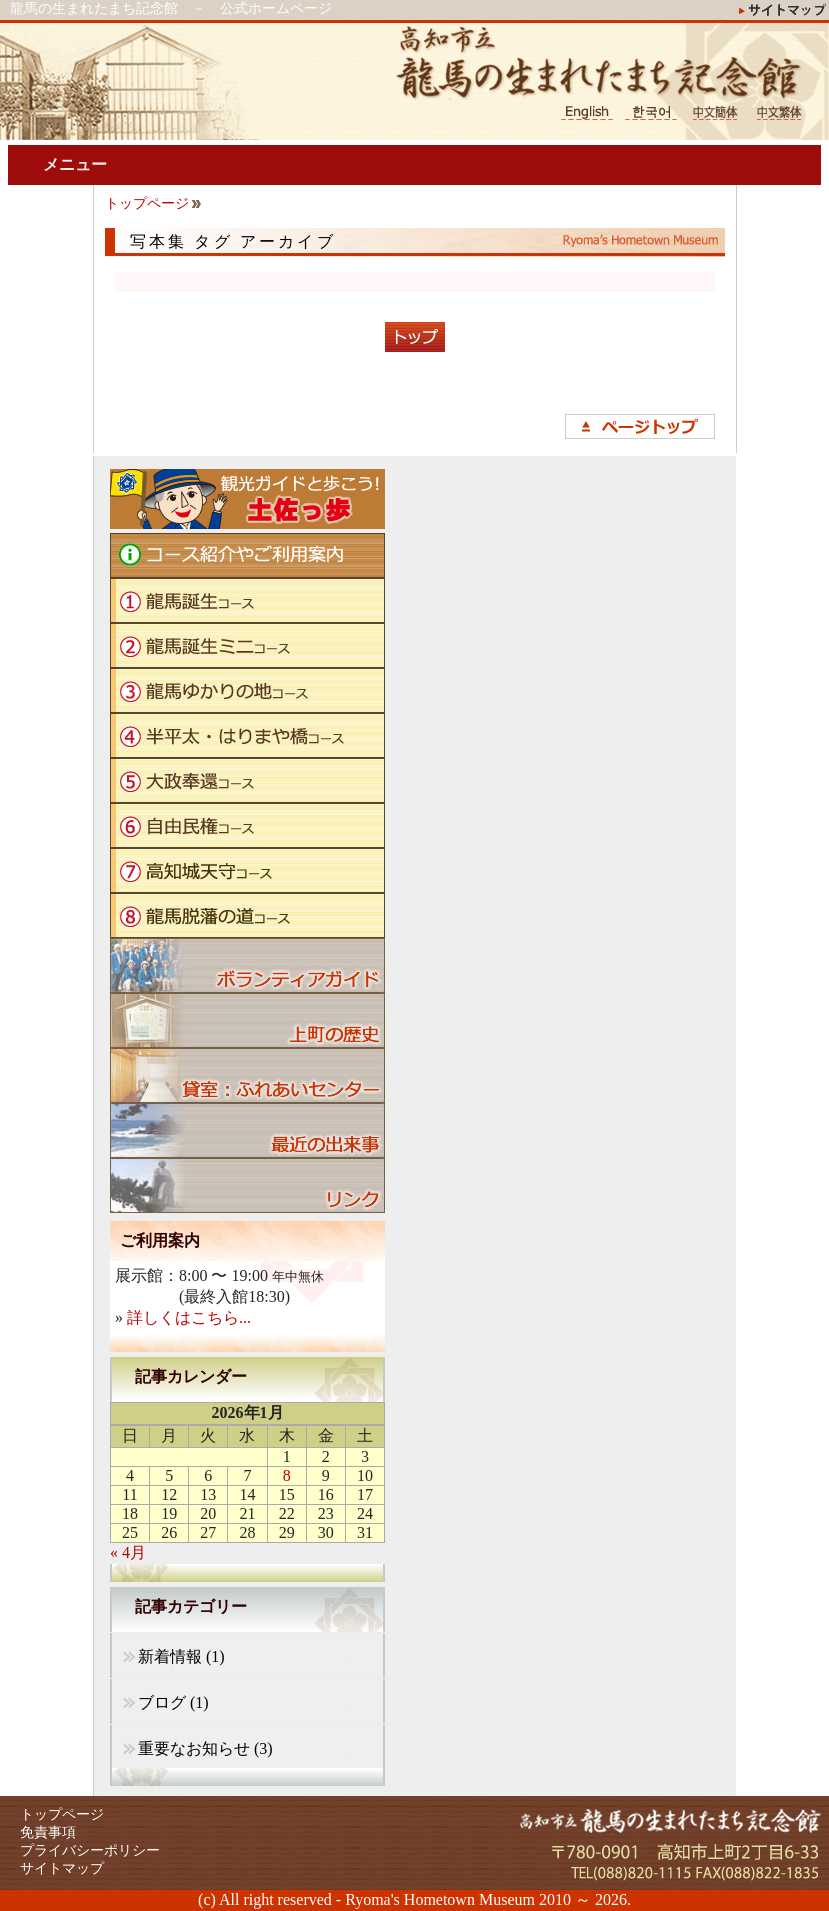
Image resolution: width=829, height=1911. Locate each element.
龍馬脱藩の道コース (247, 915)
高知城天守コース (247, 870)
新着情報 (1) (181, 1656)
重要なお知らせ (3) (205, 1748)
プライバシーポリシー (90, 1850)
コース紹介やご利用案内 (247, 555)
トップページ (147, 203)
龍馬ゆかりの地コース (247, 690)
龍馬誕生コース (247, 600)
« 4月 (128, 1552)
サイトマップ (62, 1868)
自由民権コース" (247, 825)
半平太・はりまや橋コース (247, 735)
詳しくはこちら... (189, 1317)
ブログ (247, 1130)
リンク (247, 1185)
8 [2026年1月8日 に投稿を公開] (287, 1475)
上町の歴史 (247, 1020)
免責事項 (48, 1832)
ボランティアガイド (247, 965)
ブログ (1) (173, 1702)
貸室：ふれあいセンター (247, 1075)
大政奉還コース (247, 780)
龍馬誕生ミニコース (247, 645)
